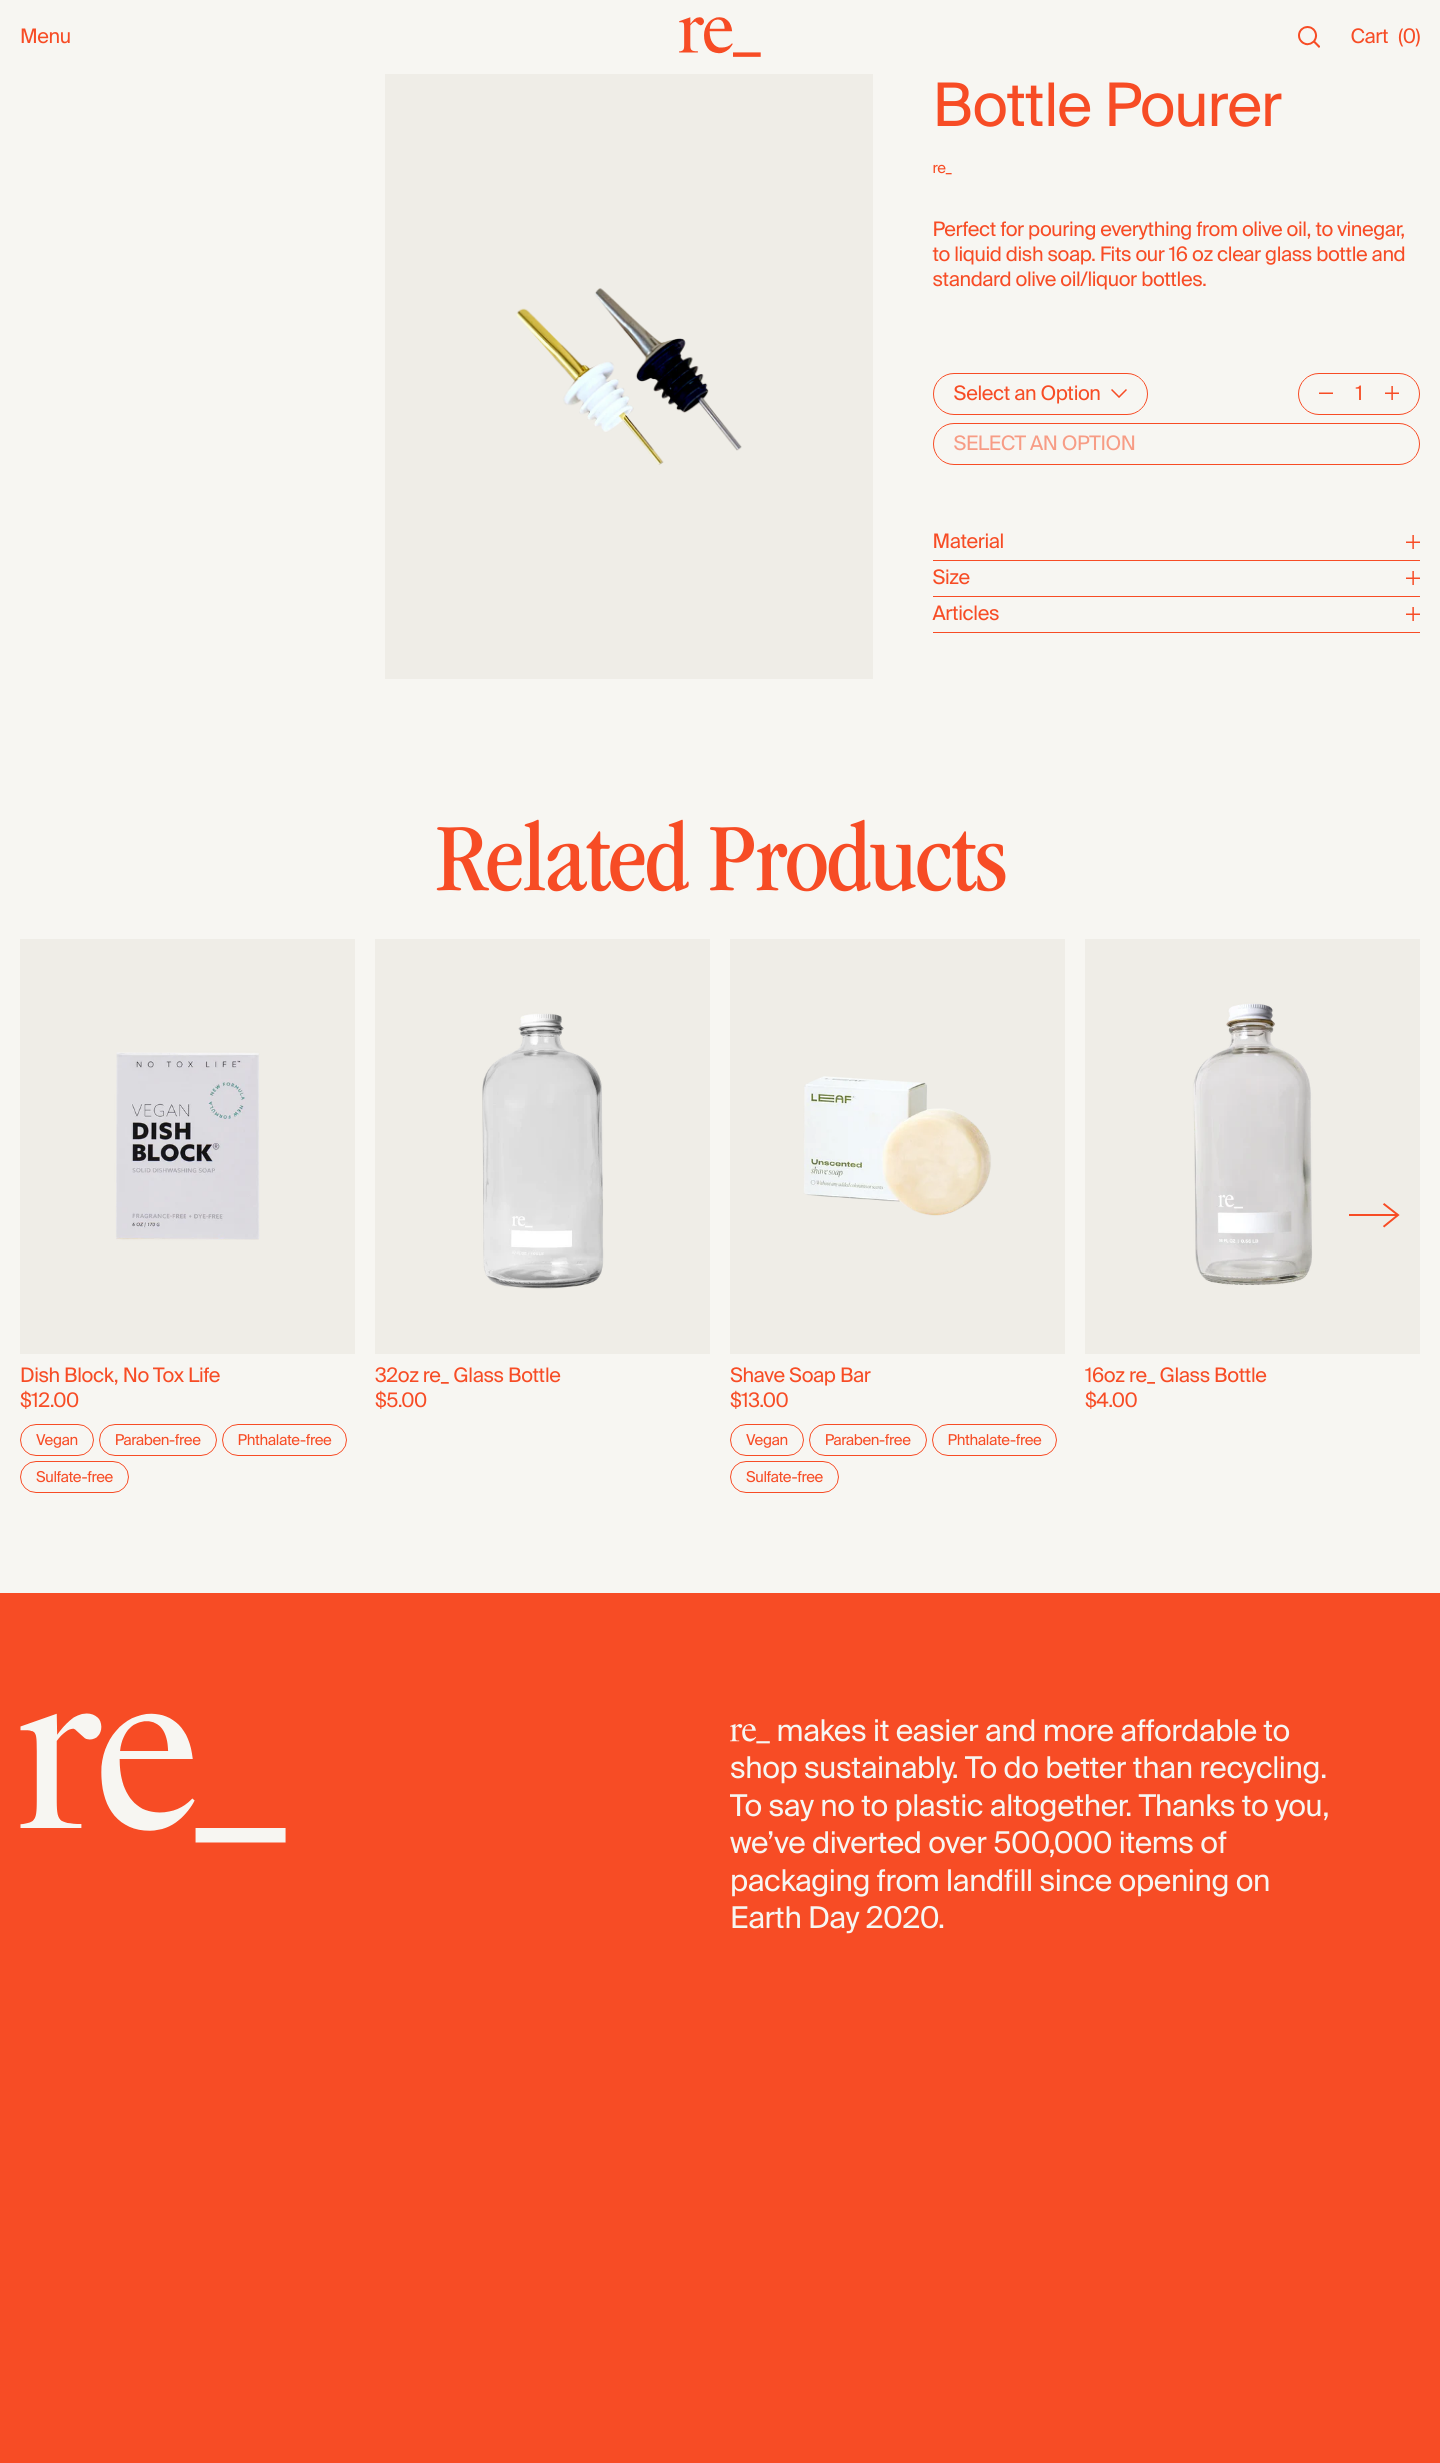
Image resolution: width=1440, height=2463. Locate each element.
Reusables (66, 306)
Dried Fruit (65, 506)
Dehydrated (71, 631)
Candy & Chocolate (105, 481)
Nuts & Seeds (80, 356)
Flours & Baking (88, 531)
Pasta (44, 606)
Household (68, 281)
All (30, 86)
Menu (45, 37)
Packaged (64, 701)
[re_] (720, 37)
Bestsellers (69, 136)
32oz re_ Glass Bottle (467, 1377)
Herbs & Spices (88, 431)
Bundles (56, 676)
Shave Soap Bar (800, 1377)
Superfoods (72, 406)
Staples (53, 161)
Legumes (62, 581)
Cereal (49, 556)
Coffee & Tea (76, 381)
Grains (49, 456)
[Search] (1309, 37)
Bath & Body (74, 256)
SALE (44, 186)
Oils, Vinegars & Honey (120, 331)
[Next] (1374, 1217)
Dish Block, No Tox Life (120, 1377)
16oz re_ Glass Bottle (1176, 1377)
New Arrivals (74, 111)
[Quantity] (1359, 394)
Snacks (52, 231)
